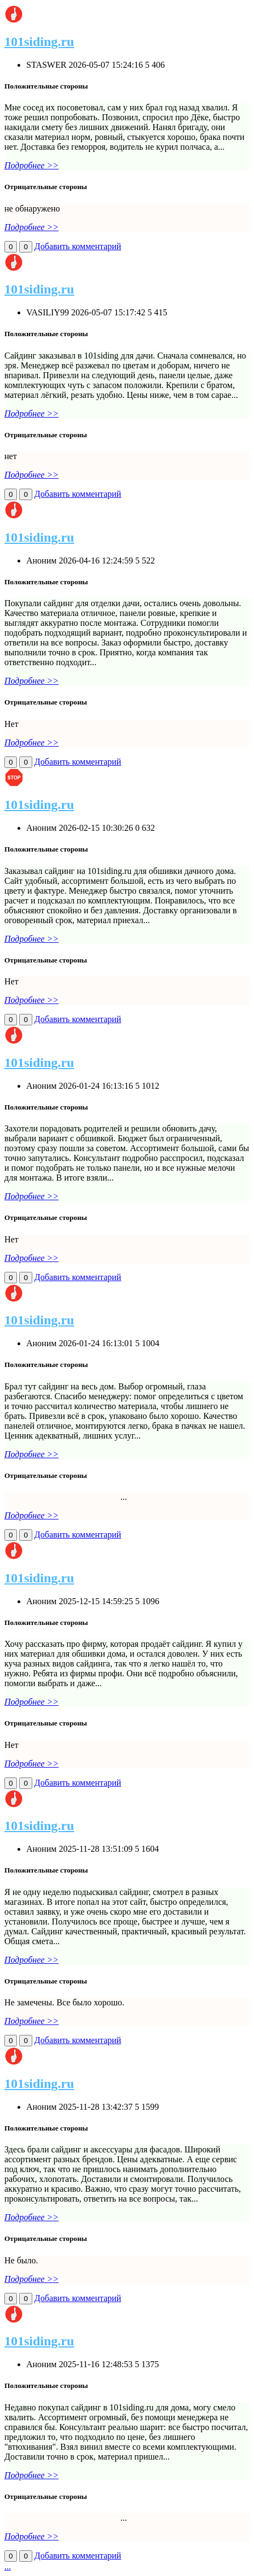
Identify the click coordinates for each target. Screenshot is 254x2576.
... (7, 2566)
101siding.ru (39, 41)
